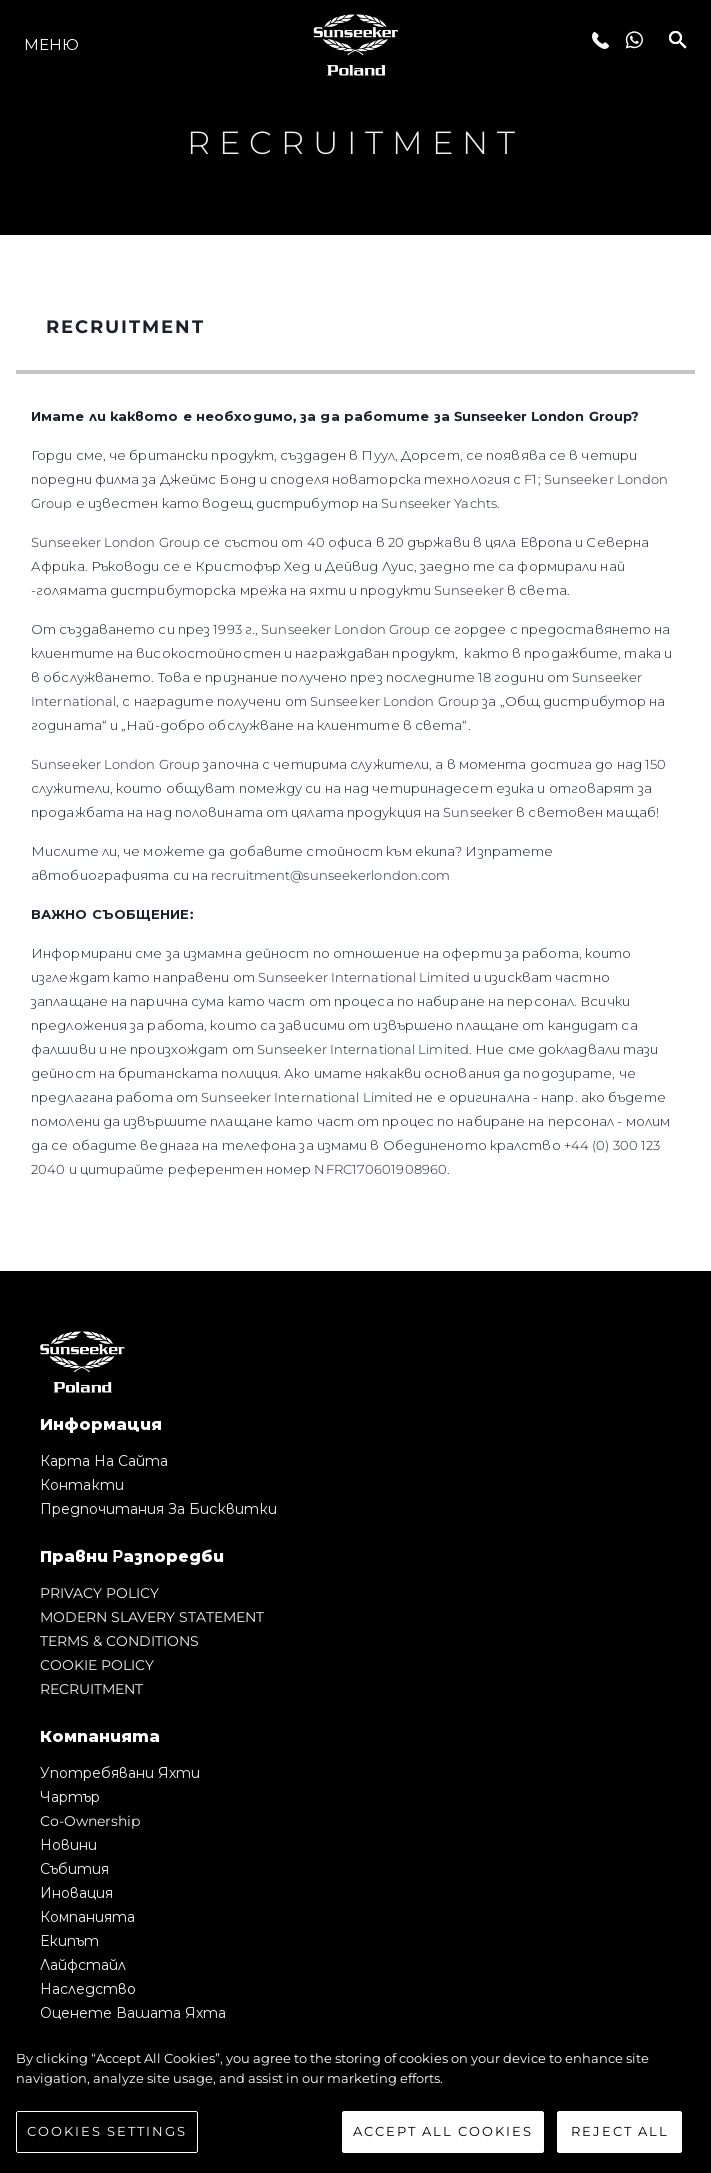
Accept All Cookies (443, 2133)
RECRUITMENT (91, 1689)
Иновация (76, 1893)
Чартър (70, 1797)
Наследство (88, 1989)
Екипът (69, 1941)
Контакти (82, 1485)
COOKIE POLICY (97, 1665)
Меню (51, 44)
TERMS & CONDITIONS (119, 1641)
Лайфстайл (83, 1965)
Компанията (87, 1917)
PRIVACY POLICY (99, 1593)
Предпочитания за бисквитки (158, 1509)
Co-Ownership (90, 1821)
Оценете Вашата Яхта (133, 2013)
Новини (68, 1845)
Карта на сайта (104, 1461)
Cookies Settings (107, 2133)
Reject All (620, 2133)
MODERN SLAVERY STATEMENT (152, 1617)
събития (74, 1869)
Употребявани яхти (120, 1773)
